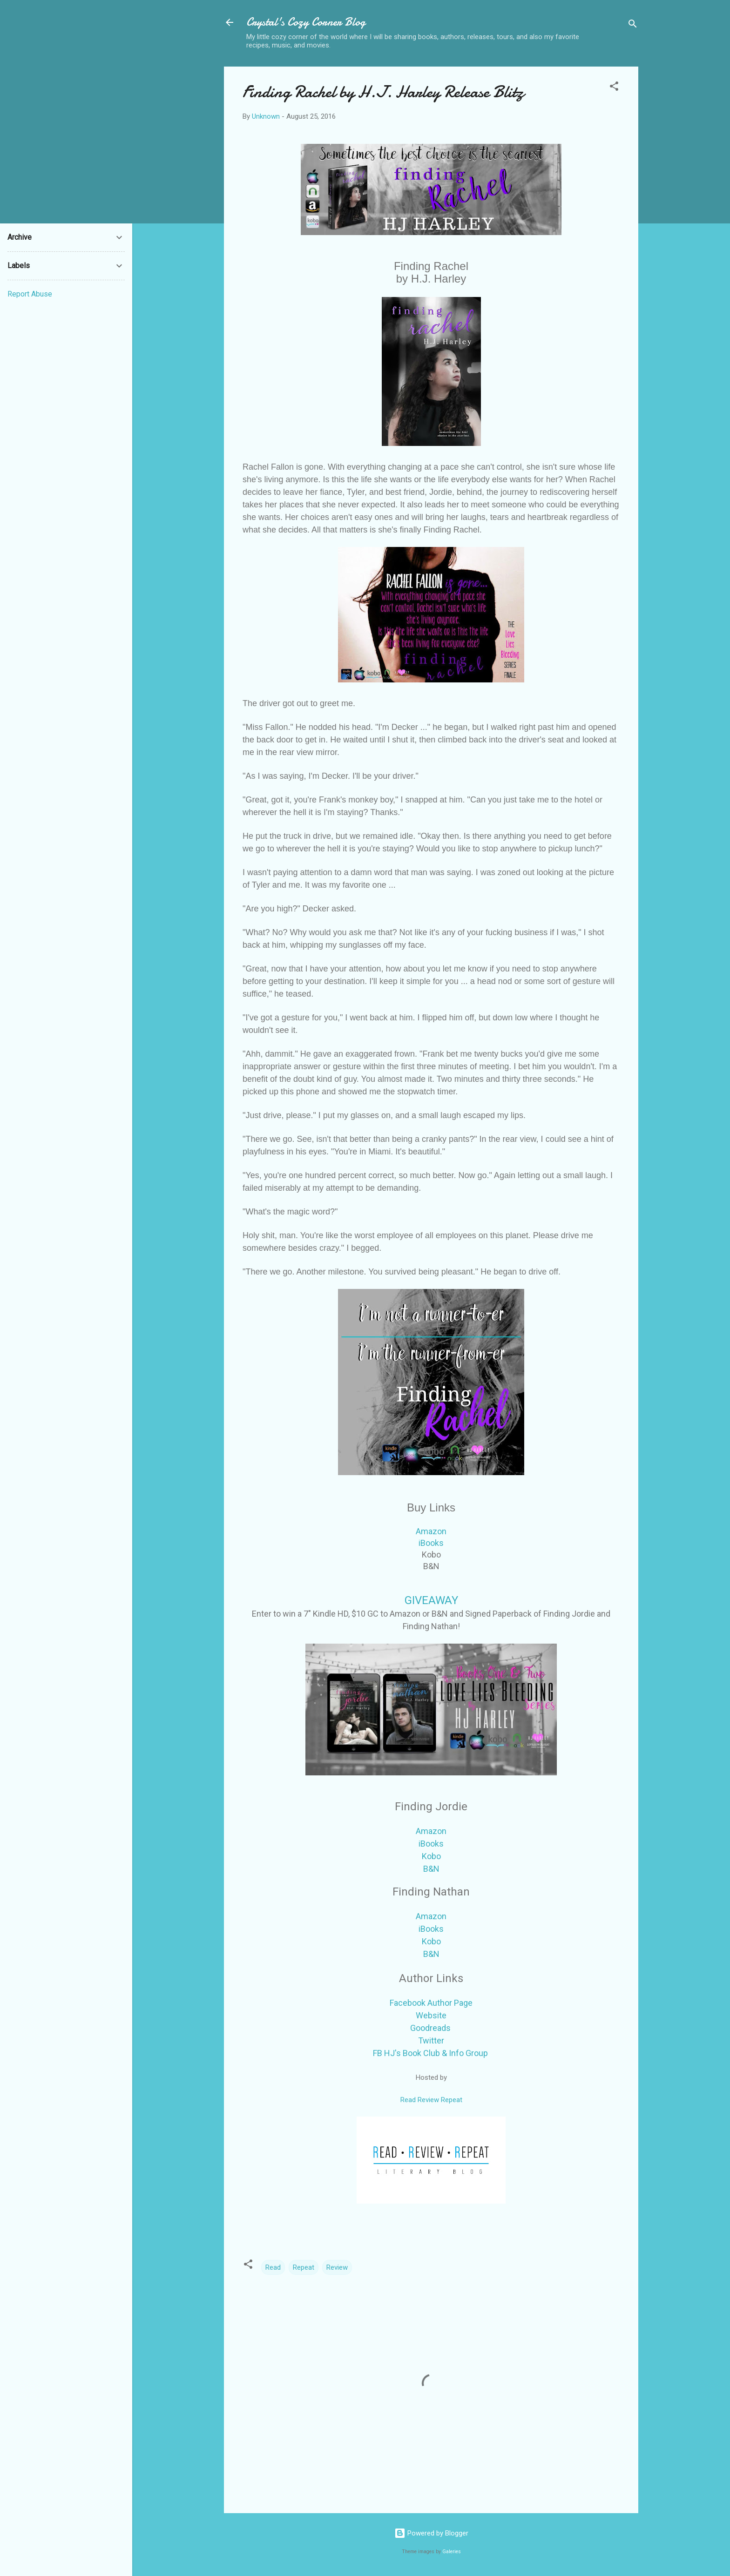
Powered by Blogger (431, 2533)
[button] (614, 88)
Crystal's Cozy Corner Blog (305, 22)
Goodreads (430, 2028)
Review (337, 2267)
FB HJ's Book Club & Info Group (430, 2053)
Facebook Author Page (431, 2003)
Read (273, 2267)
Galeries (451, 2552)
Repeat (303, 2267)
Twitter (431, 2040)
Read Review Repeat (431, 2100)
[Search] (632, 25)
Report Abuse (29, 294)
